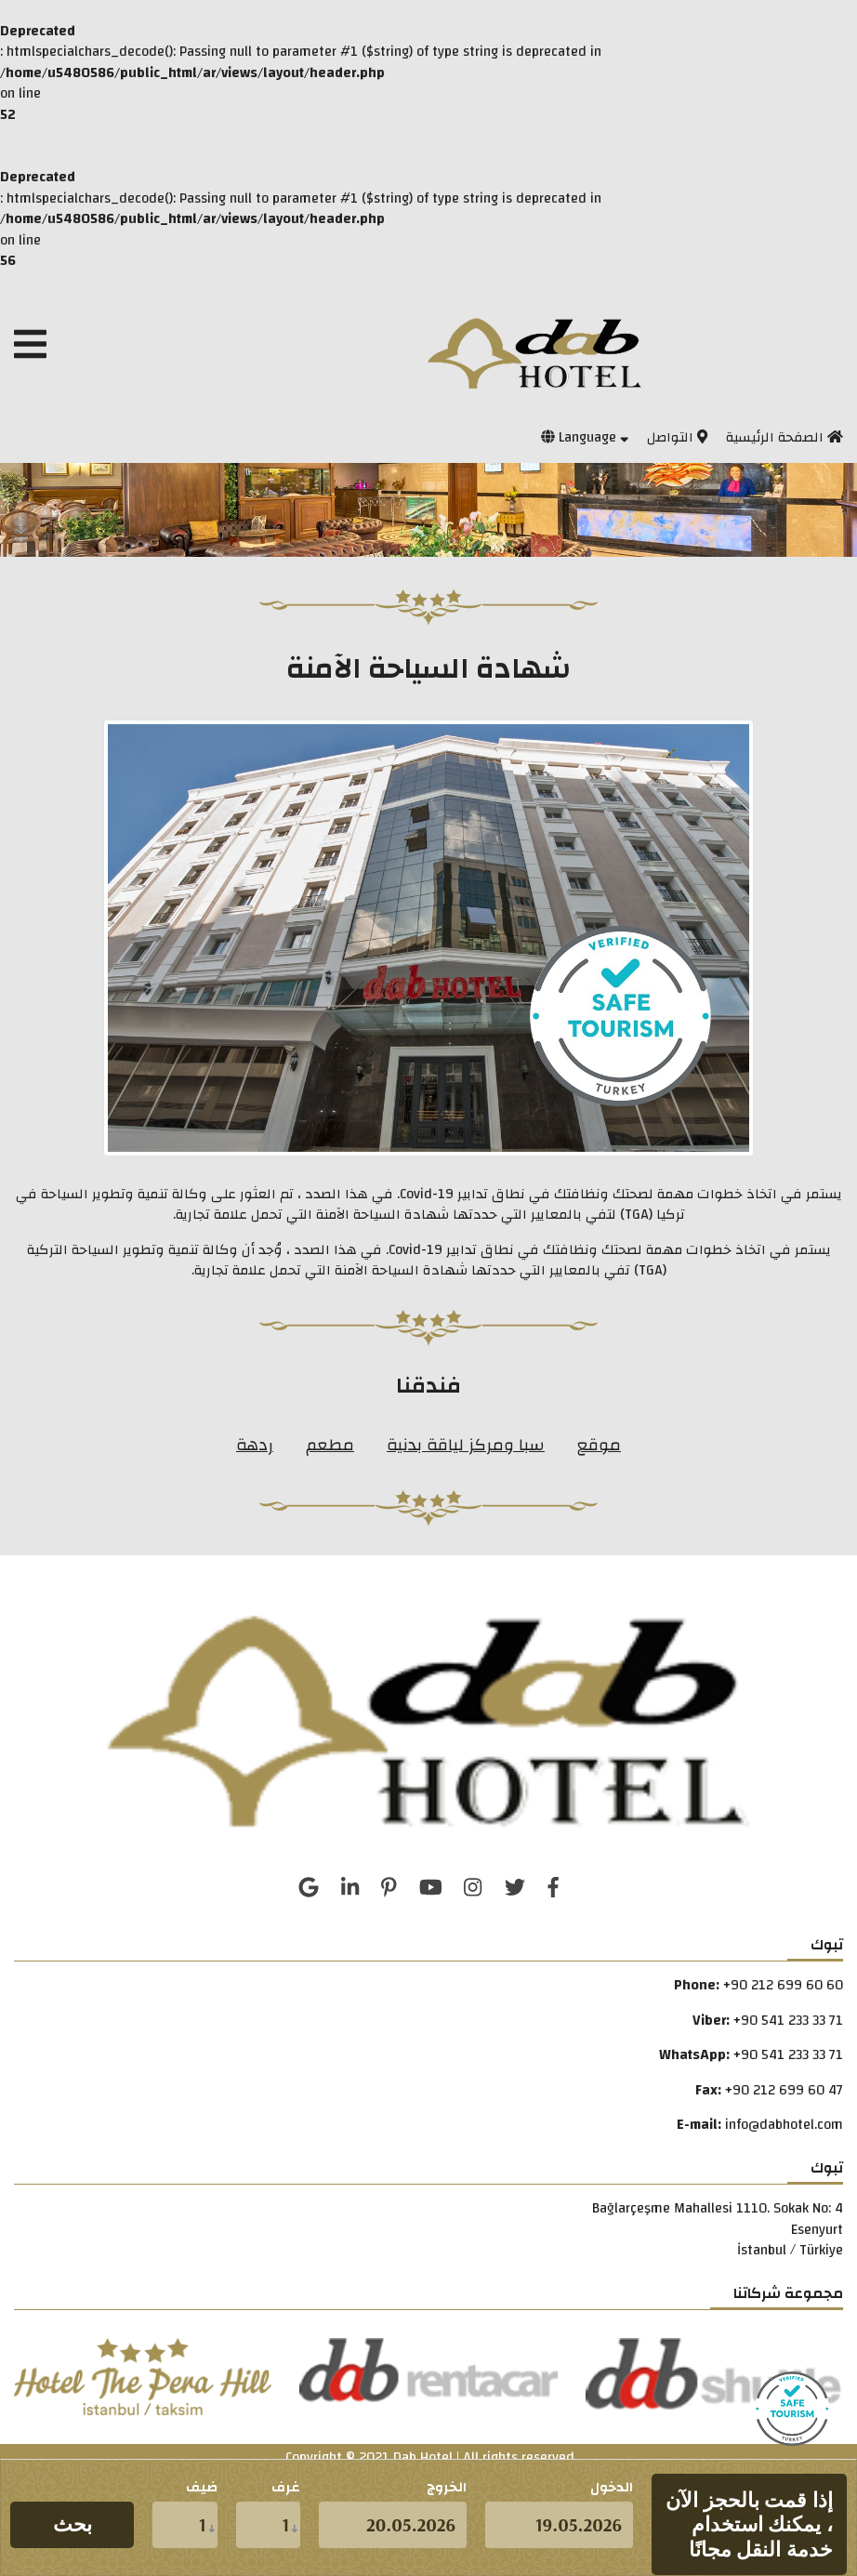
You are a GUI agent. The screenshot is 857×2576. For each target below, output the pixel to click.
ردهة (254, 1445)
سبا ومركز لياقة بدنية (466, 1445)
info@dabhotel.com (784, 2124)
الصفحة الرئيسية (784, 437)
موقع (599, 1445)
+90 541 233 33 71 (788, 2020)
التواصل (677, 437)
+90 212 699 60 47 (784, 2090)
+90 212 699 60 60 (783, 1985)
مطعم (330, 1445)
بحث (72, 2524)
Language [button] (584, 437)
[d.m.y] (559, 2525)
